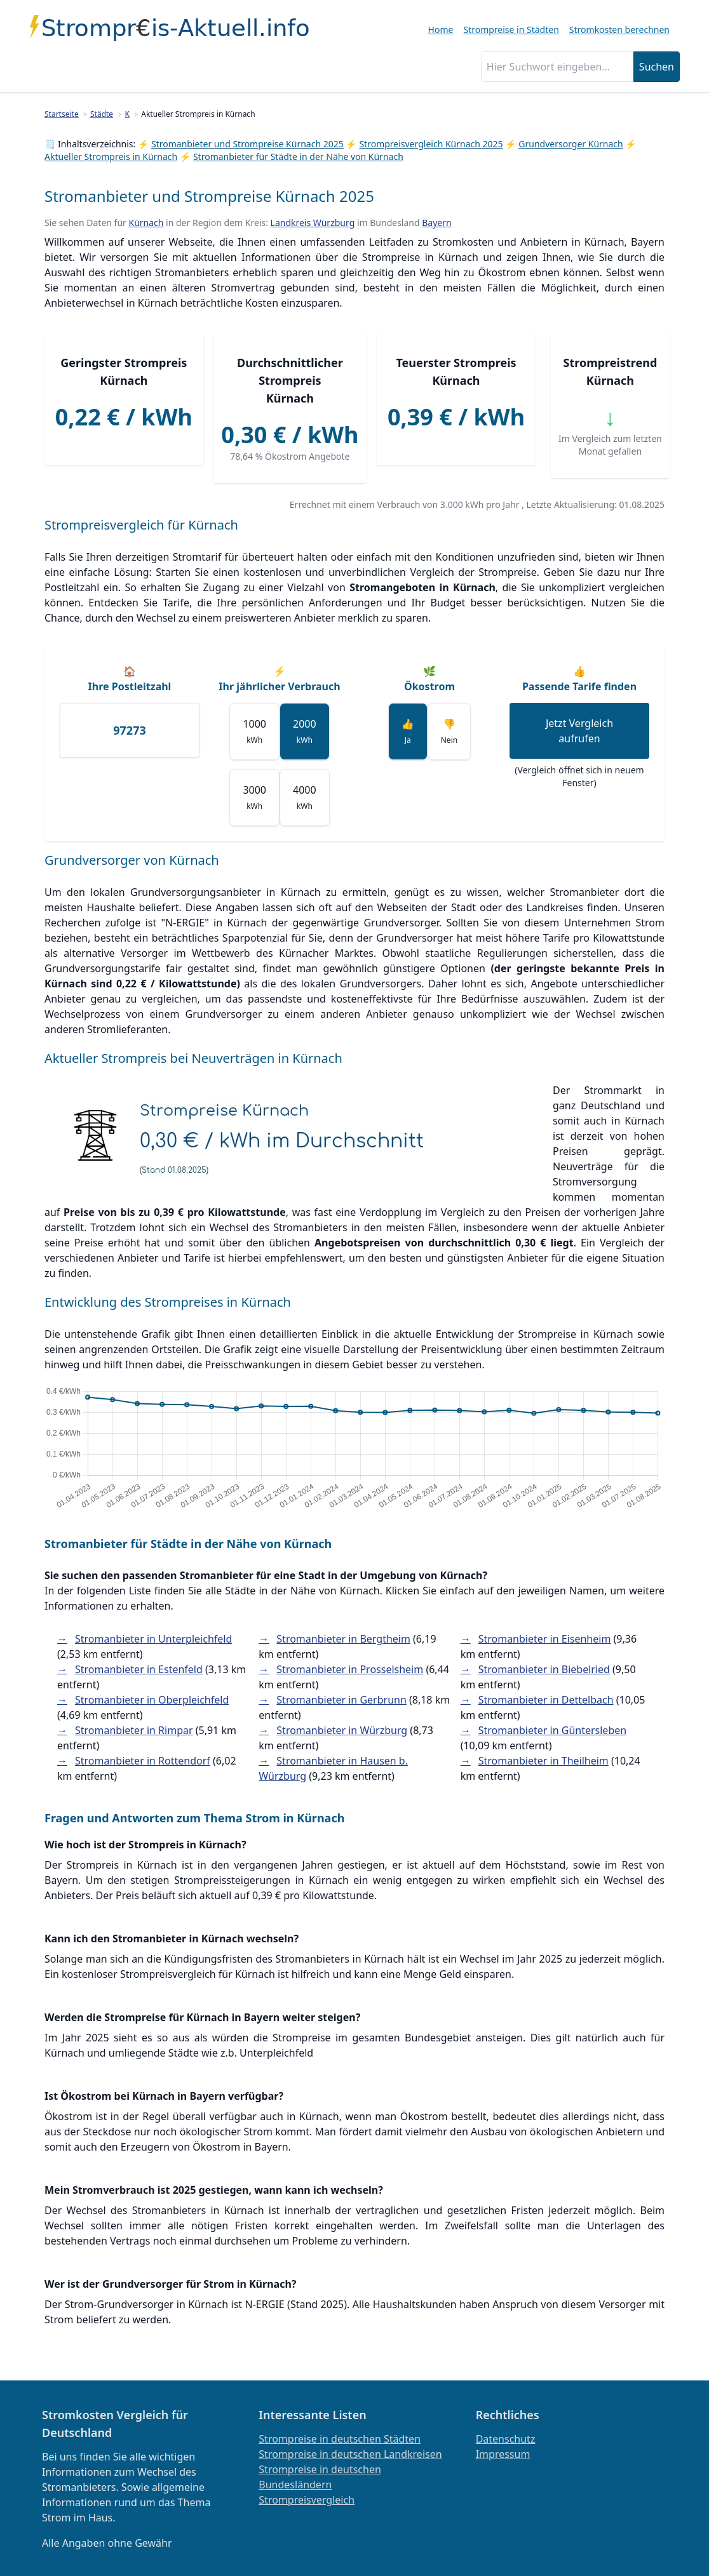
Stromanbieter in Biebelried (544, 1669)
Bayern (436, 223)
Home (441, 29)
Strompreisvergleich (306, 2500)
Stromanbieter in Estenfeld (139, 1669)
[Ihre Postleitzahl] (129, 730)
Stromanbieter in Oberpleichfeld (152, 1700)
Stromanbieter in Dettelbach (546, 1700)
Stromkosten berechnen (619, 29)
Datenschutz (506, 2439)
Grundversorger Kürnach (570, 144)
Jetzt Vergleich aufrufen (579, 730)
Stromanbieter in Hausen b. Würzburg (333, 1768)
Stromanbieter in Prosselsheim (349, 1669)
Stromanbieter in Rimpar (134, 1730)
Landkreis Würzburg (313, 223)
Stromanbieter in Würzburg (341, 1730)
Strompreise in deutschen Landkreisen (350, 2454)
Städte (101, 114)
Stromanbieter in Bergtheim (343, 1639)
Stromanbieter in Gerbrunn (341, 1700)
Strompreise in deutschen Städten (340, 2439)
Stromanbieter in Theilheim (543, 1761)
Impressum (503, 2454)
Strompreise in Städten (510, 29)
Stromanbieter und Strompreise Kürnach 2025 (247, 144)
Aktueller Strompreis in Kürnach (110, 156)
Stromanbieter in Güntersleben (552, 1730)
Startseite (61, 114)
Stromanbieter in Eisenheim (544, 1639)
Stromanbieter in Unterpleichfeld (153, 1639)
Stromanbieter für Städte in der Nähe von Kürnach (298, 156)
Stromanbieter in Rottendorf (142, 1761)
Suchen (656, 67)
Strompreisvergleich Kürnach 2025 (431, 144)
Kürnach (145, 223)
